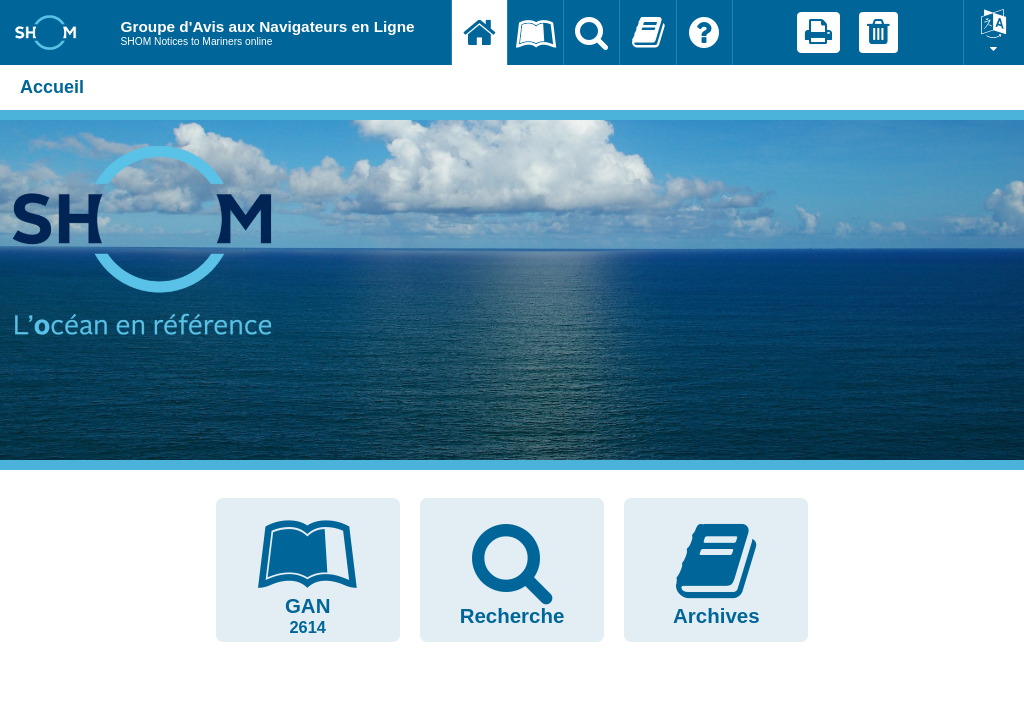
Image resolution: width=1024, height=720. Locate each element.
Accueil (52, 87)
